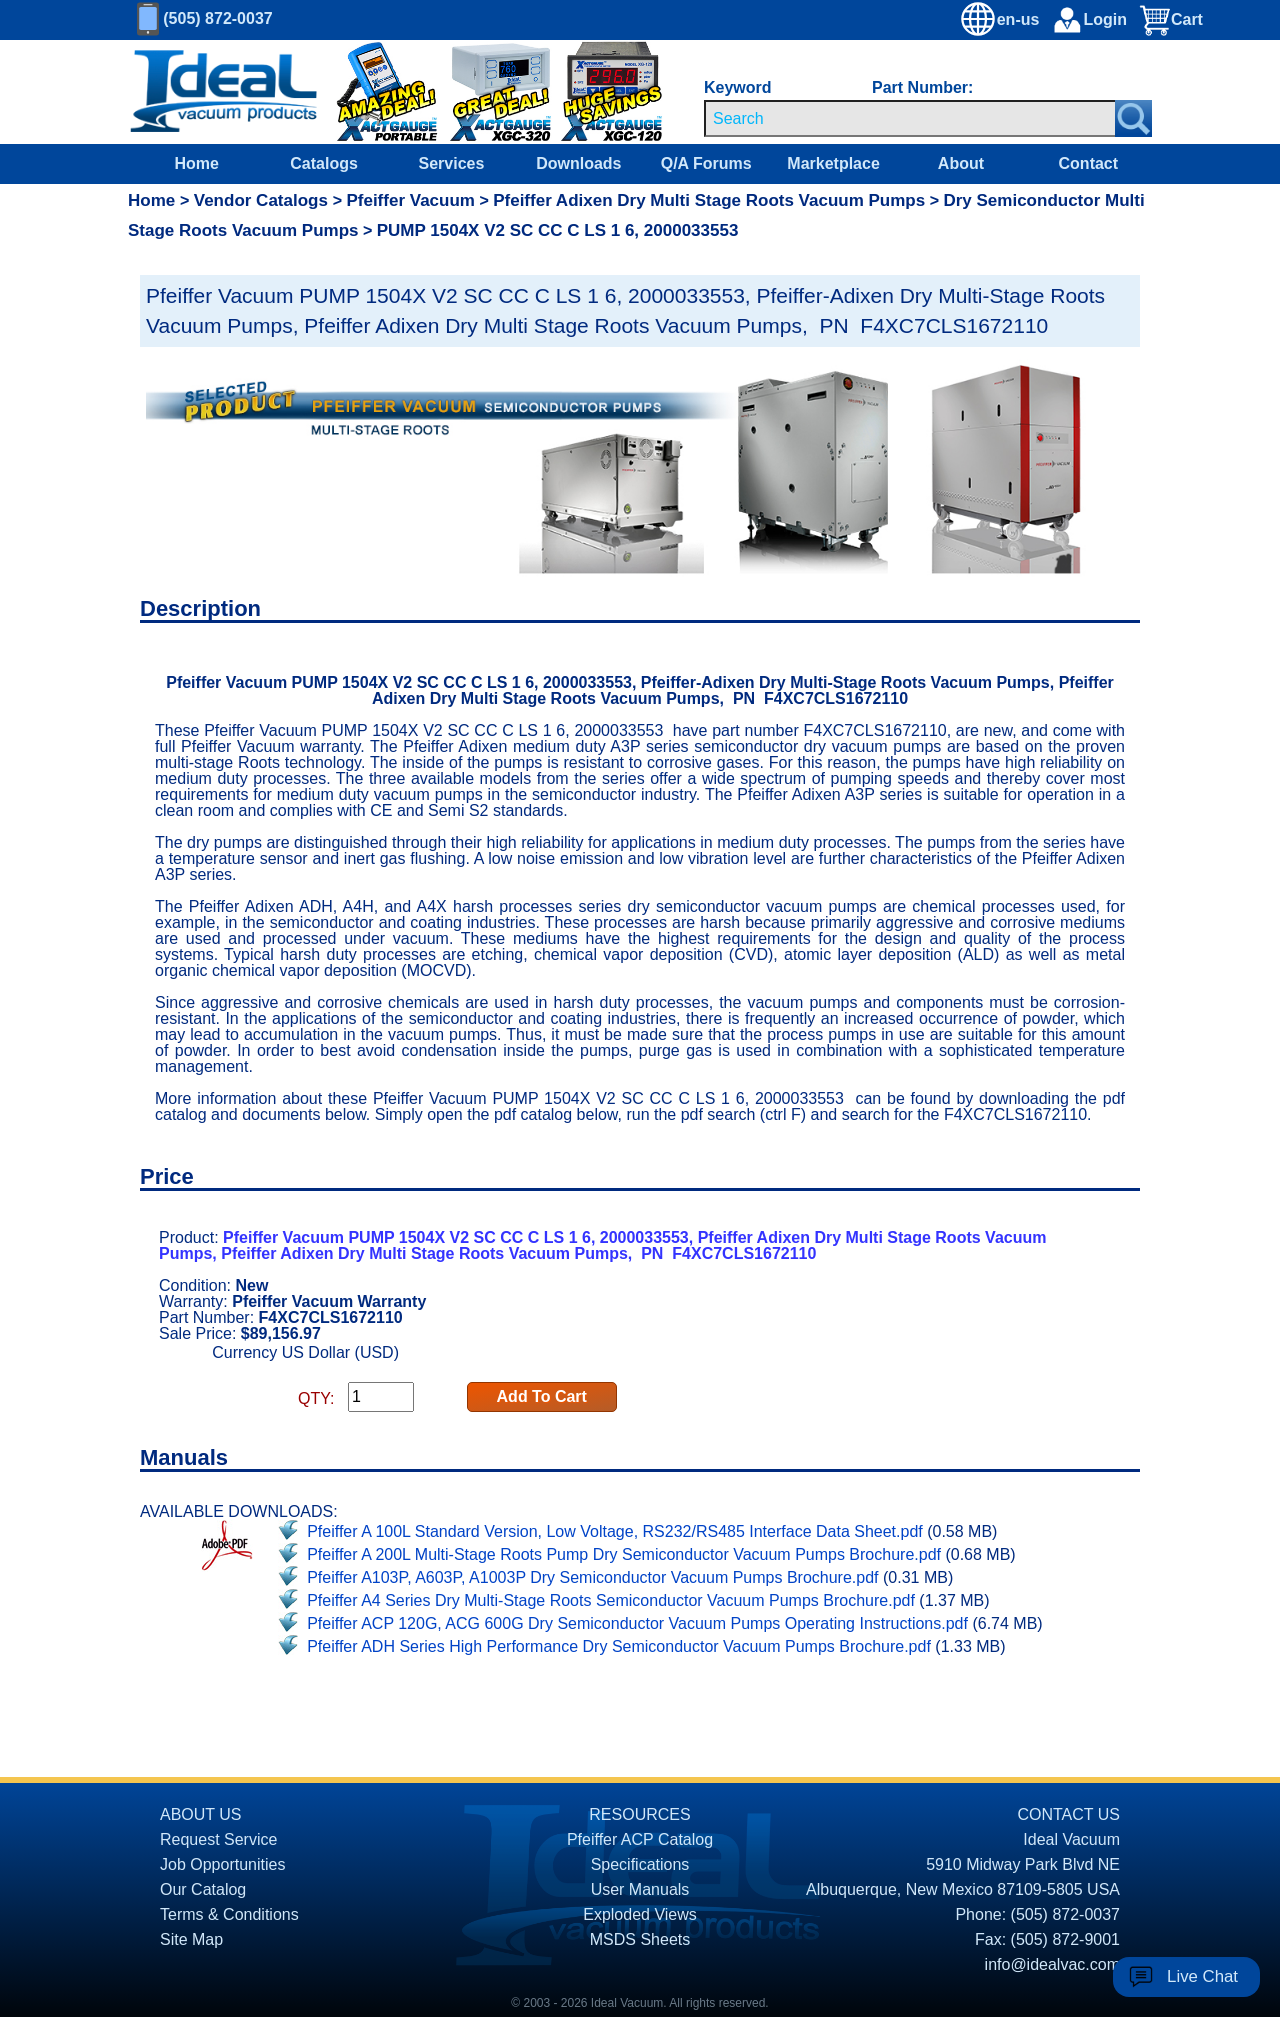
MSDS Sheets (640, 1939)
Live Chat (1202, 1976)
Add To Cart (542, 1396)
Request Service (218, 1839)
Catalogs (324, 163)
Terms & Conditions (229, 1914)
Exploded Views (640, 1914)
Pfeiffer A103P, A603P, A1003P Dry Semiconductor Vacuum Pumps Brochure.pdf (592, 1577)
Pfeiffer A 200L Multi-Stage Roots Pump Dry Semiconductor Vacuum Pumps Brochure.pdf (624, 1554)
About (961, 163)
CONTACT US (1068, 1814)
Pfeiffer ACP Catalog (640, 1839)
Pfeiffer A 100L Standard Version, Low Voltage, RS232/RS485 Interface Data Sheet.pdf (615, 1531)
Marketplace (833, 163)
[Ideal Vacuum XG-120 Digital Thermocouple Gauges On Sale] (593, 92)
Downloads (578, 163)
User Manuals (640, 1889)
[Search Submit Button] (1133, 118)
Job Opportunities (222, 1864)
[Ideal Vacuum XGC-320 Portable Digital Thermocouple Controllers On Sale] (491, 92)
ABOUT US (201, 1814)
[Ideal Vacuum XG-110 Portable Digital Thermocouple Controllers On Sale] (373, 92)
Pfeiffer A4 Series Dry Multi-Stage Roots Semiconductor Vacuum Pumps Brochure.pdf (611, 1600)
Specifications (640, 1864)
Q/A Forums (706, 163)
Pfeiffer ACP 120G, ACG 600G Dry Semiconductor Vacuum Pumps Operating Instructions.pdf (637, 1623)
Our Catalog (203, 1889)
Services (452, 163)
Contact (1089, 163)
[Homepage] (224, 92)
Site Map (191, 1939)
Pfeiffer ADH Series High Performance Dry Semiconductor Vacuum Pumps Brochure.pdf (619, 1646)
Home (196, 163)
